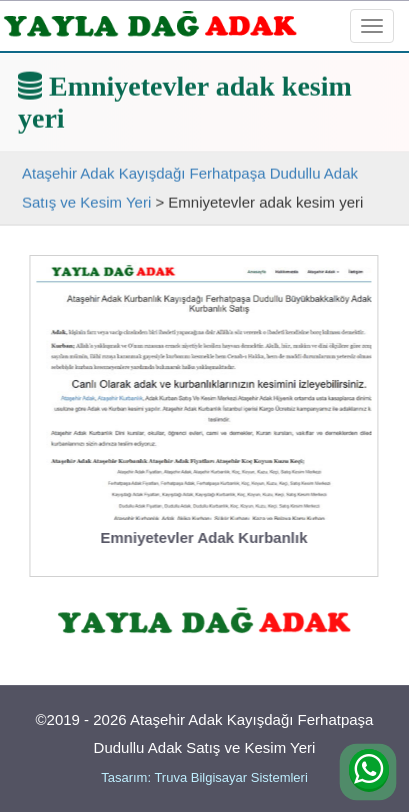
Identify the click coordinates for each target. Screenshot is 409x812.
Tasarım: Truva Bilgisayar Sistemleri (204, 777)
